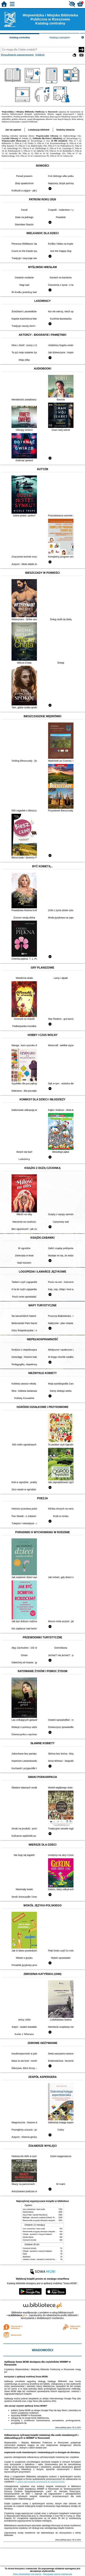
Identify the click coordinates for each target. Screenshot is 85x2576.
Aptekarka (26, 2257)
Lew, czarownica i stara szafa (34, 2209)
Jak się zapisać (13, 129)
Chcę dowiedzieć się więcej (27, 2574)
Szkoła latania (28, 2212)
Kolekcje (40, 54)
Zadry (25, 2254)
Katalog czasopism (60, 37)
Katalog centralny (19, 37)
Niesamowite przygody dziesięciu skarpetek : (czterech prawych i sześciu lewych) (53, 2220)
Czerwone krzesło (29, 2240)
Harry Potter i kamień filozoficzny (35, 2215)
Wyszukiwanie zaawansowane (17, 54)
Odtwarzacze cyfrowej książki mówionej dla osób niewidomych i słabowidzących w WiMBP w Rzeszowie (41, 2436)
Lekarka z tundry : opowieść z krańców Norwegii (41, 2259)
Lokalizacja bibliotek (38, 129)
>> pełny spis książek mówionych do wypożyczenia (39, 2481)
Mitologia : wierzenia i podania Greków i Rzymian (41, 2217)
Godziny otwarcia (65, 129)
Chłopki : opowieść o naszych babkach (37, 2234)
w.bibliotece (16, 2315)
